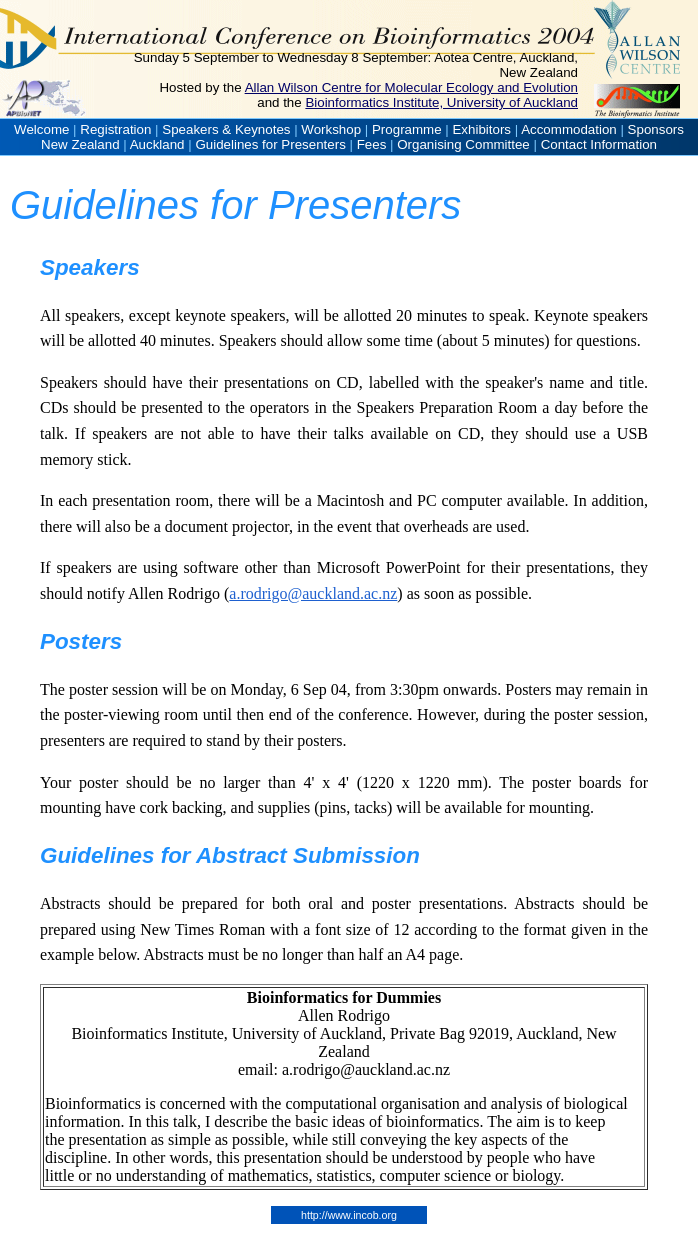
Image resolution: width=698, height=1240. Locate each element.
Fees (372, 144)
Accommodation (569, 129)
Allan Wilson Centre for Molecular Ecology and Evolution (411, 87)
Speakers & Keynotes (226, 129)
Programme (407, 129)
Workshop (331, 129)
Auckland (157, 144)
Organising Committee (463, 144)
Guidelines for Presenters (270, 144)
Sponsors (656, 129)
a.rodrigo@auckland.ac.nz (313, 593)
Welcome (41, 129)
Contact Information (599, 144)
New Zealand (80, 144)
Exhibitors (481, 129)
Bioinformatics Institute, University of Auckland (441, 102)
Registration (115, 129)
